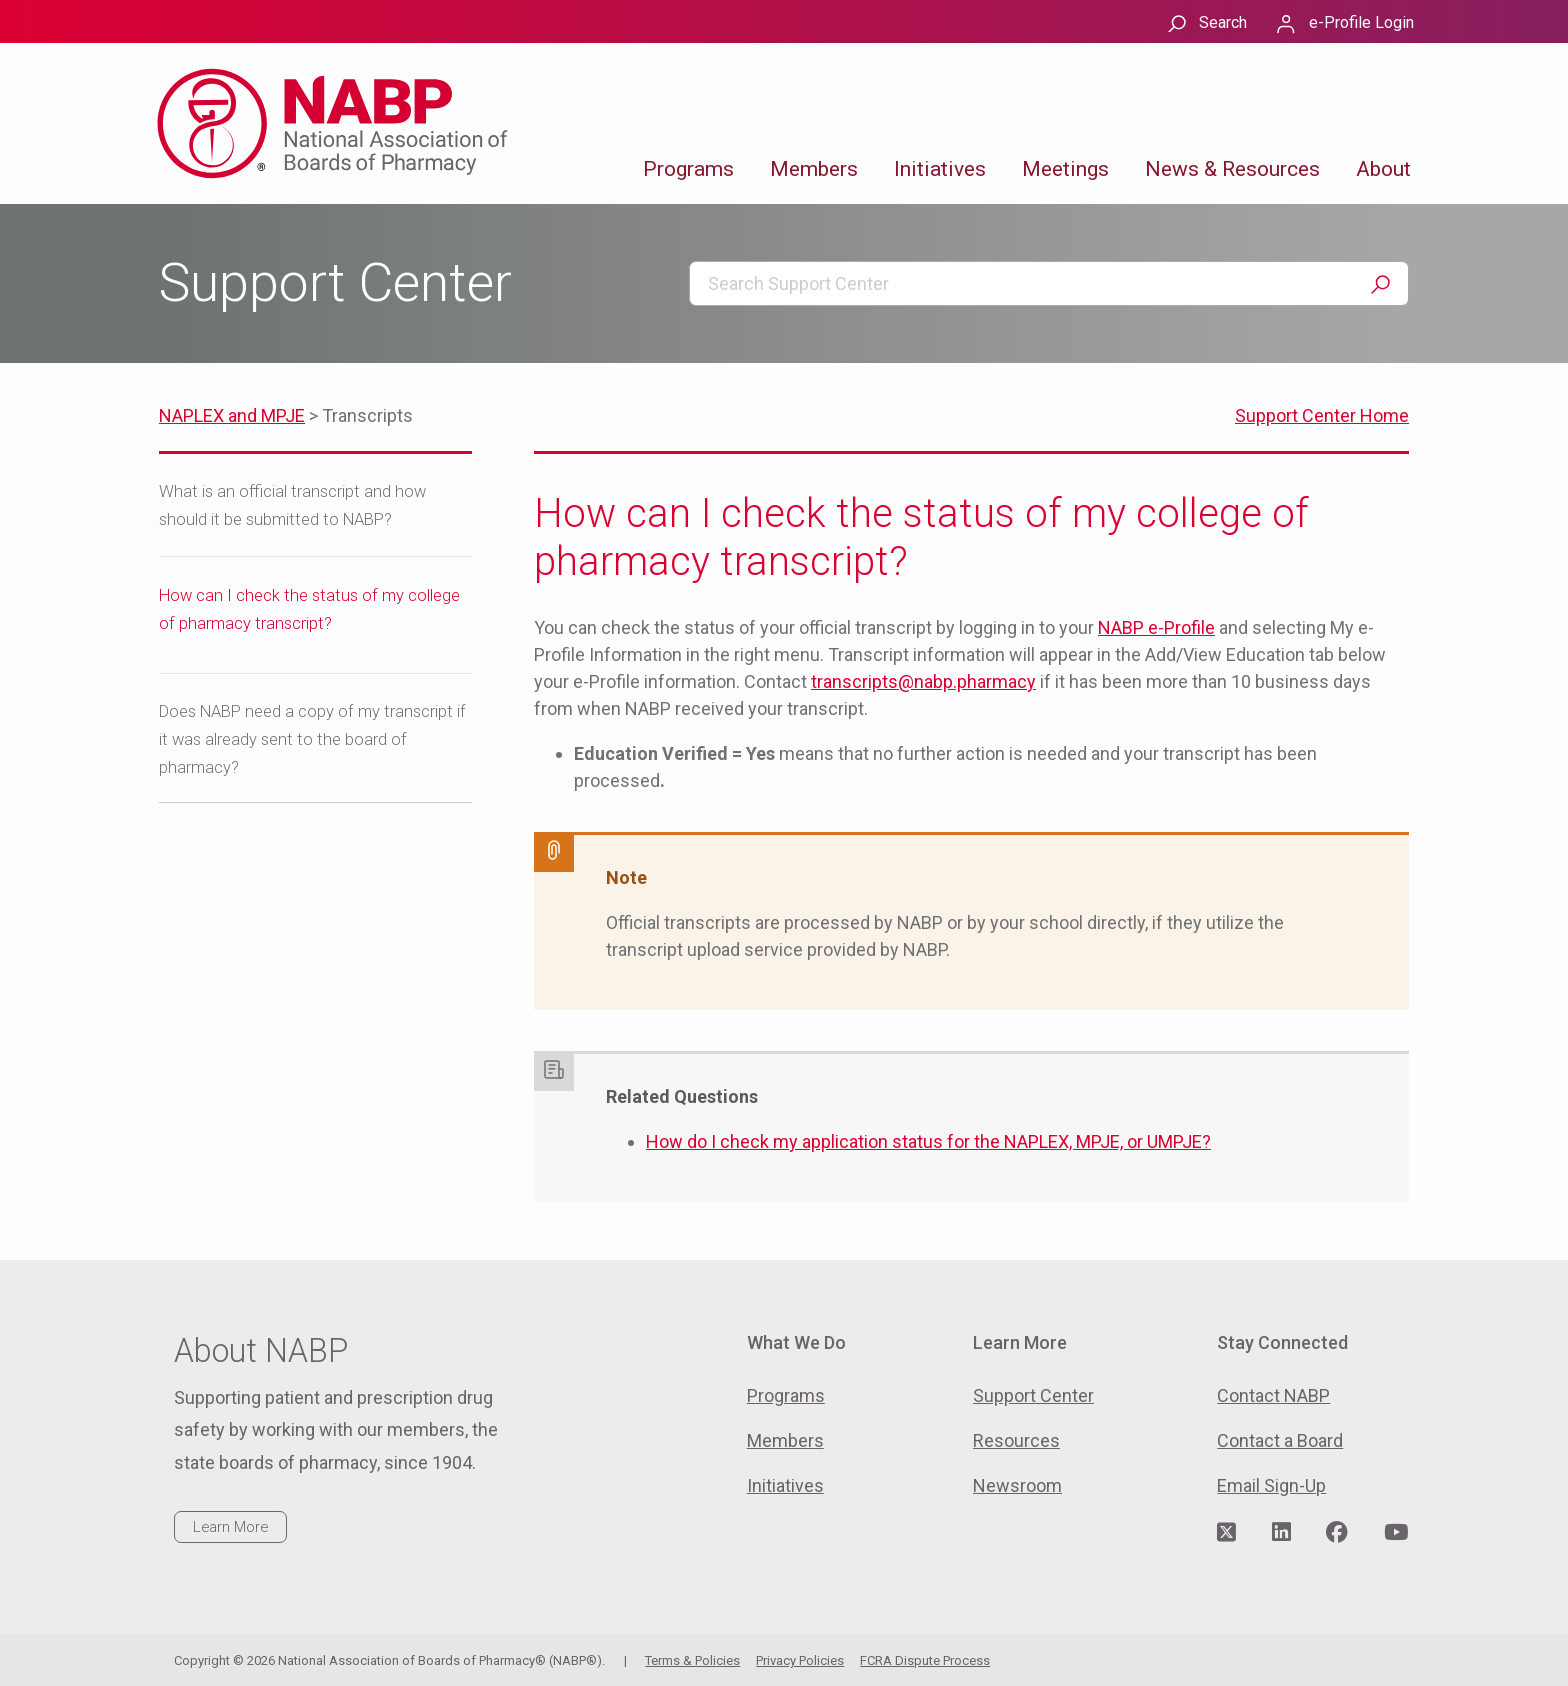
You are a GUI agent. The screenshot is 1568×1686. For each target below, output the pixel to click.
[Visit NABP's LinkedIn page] (1281, 1533)
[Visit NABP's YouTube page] (1396, 1533)
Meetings (1065, 169)
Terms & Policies (692, 1660)
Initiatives (940, 169)
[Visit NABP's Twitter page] (1226, 1533)
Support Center (1033, 1395)
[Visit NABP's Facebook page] (1337, 1533)
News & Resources (1232, 169)
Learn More (230, 1527)
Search (1223, 22)
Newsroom (1017, 1485)
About (1383, 169)
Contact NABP (1273, 1395)
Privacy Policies (800, 1660)
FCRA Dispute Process (925, 1660)
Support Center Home (1322, 415)
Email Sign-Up (1271, 1485)
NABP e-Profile (1156, 627)
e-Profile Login (1361, 22)
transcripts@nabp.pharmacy (923, 681)
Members (814, 169)
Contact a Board (1280, 1440)
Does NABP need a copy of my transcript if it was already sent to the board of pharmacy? (312, 739)
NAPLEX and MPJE (232, 415)
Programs (688, 169)
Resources (1016, 1440)
